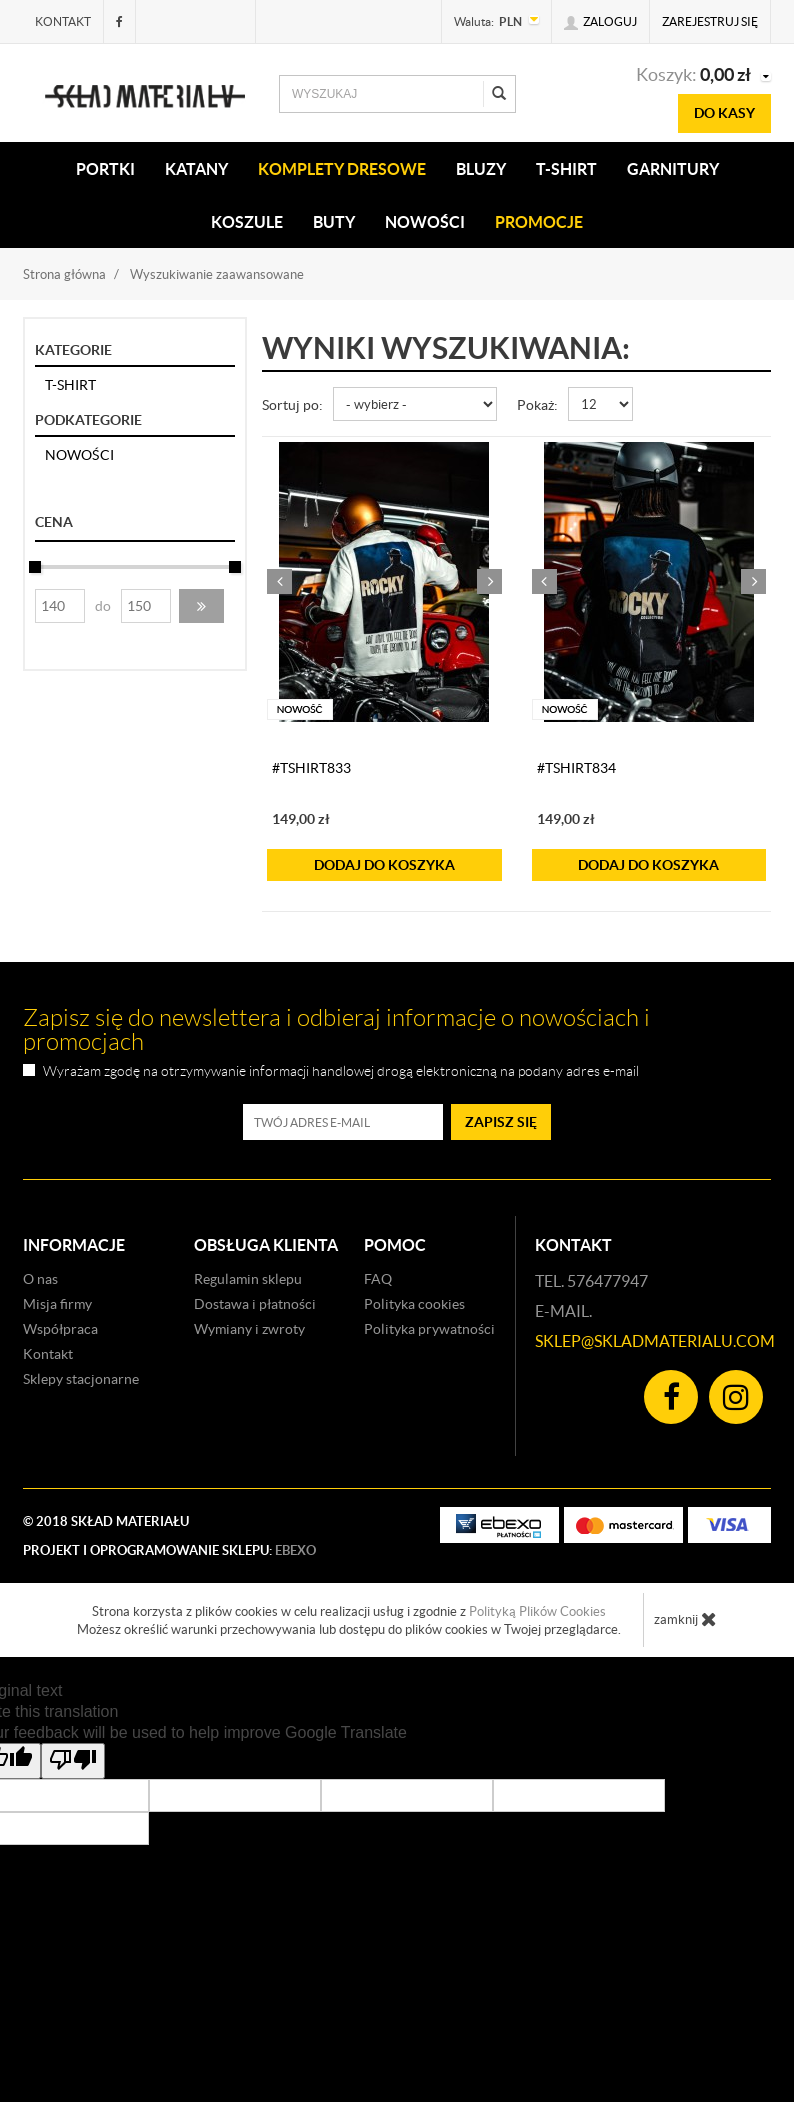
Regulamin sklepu (248, 1279)
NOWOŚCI (79, 455)
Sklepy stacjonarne (81, 1379)
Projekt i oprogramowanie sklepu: (169, 1550)
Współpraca (60, 1329)
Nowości (425, 222)
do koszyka (384, 865)
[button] (201, 606)
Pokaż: (537, 405)
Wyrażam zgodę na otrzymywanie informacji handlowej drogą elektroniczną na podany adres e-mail (341, 1071)
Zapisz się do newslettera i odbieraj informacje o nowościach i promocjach (336, 1030)
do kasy (724, 113)
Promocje (539, 222)
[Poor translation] (73, 1761)
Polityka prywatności (429, 1329)
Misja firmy (57, 1304)
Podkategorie (88, 420)
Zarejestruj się (710, 21)
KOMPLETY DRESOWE (342, 169)
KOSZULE (247, 222)
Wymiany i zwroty (249, 1329)
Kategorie (73, 350)
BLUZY (481, 169)
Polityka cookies (414, 1304)
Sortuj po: (292, 405)
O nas (40, 1279)
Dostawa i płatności (255, 1304)
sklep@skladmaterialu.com (655, 1341)
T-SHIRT (566, 169)
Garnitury (673, 169)
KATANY (196, 169)
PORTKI (105, 169)
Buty (334, 222)
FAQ (378, 1279)
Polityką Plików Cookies (537, 1611)
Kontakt (63, 21)
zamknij (685, 1619)
